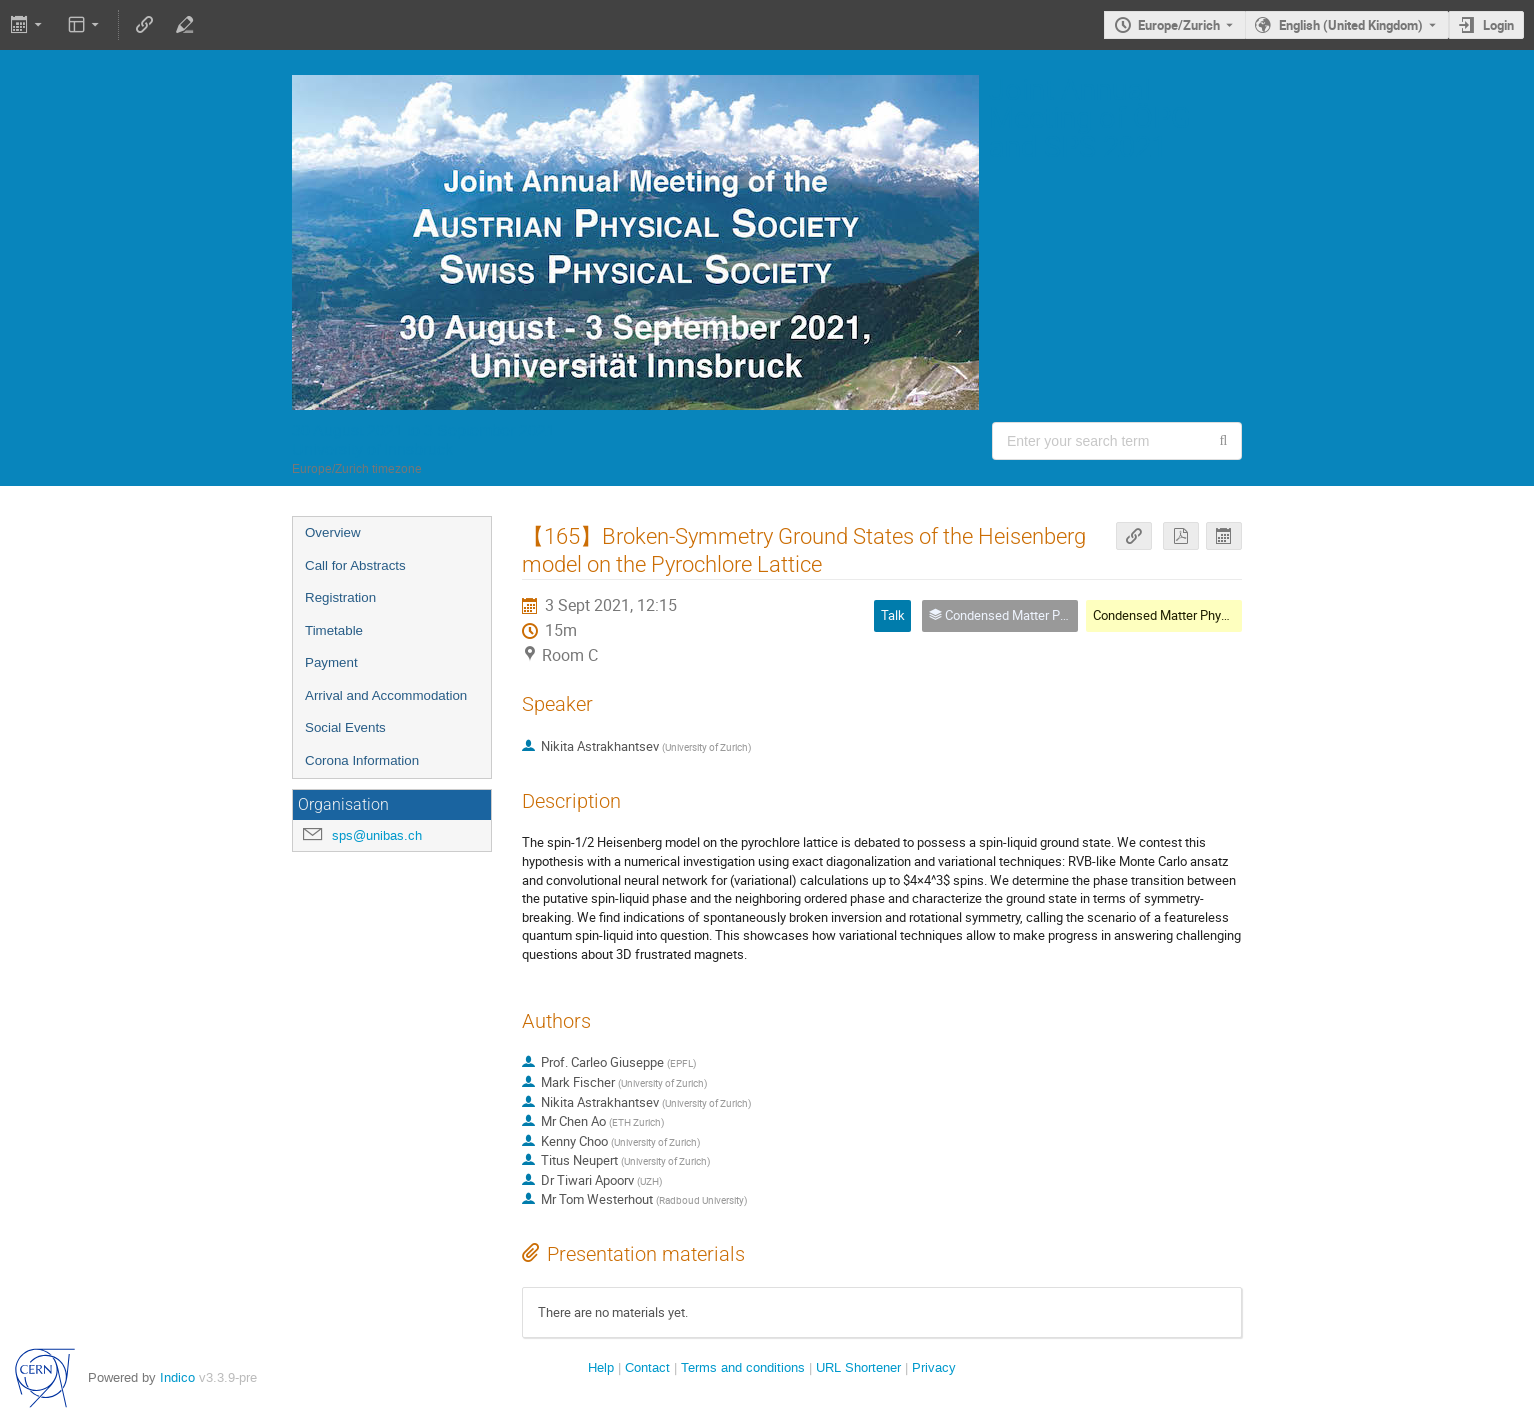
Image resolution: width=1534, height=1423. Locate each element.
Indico (177, 1377)
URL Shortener (858, 1367)
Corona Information (362, 760)
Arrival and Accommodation (386, 695)
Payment (331, 662)
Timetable (334, 630)
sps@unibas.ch (377, 835)
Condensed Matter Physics (1169, 615)
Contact (647, 1367)
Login (1498, 25)
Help (601, 1367)
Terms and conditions (743, 1367)
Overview (333, 532)
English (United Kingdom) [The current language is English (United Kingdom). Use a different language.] (1351, 25)
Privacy (934, 1367)
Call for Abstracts (355, 565)
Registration (340, 597)
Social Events (345, 727)
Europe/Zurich (1179, 25)
